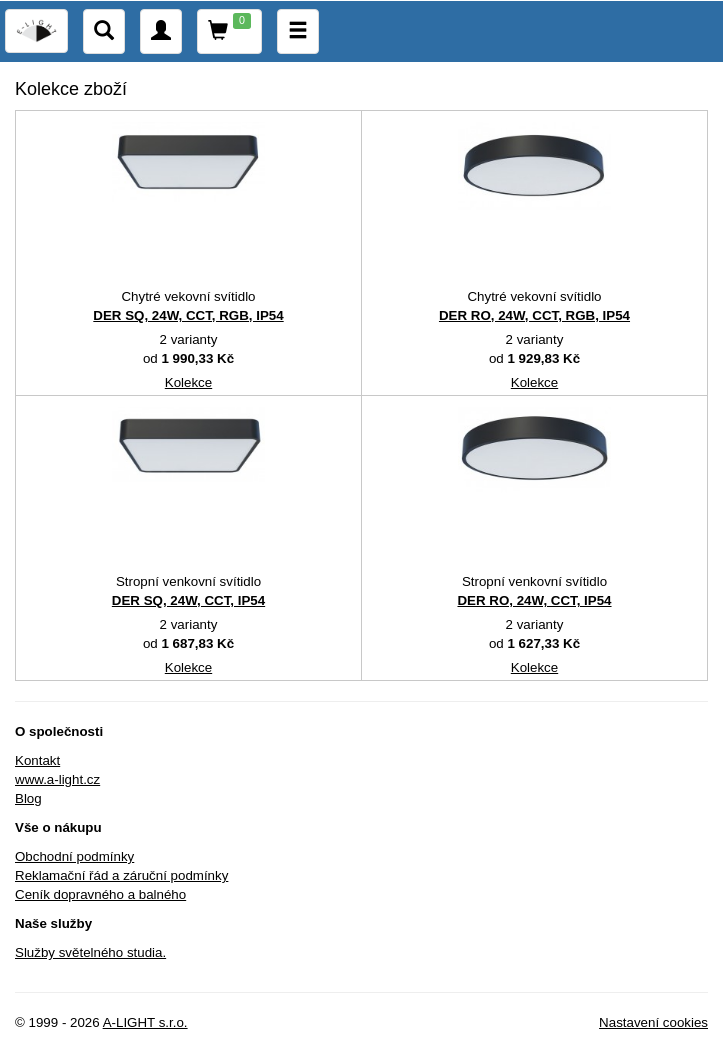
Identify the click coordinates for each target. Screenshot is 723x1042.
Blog (28, 798)
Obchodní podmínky (74, 856)
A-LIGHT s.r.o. (145, 1022)
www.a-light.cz (57, 779)
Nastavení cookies (653, 1022)
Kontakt (37, 760)
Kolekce (188, 382)
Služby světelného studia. (90, 952)
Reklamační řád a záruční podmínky (121, 875)
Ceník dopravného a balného (100, 894)
